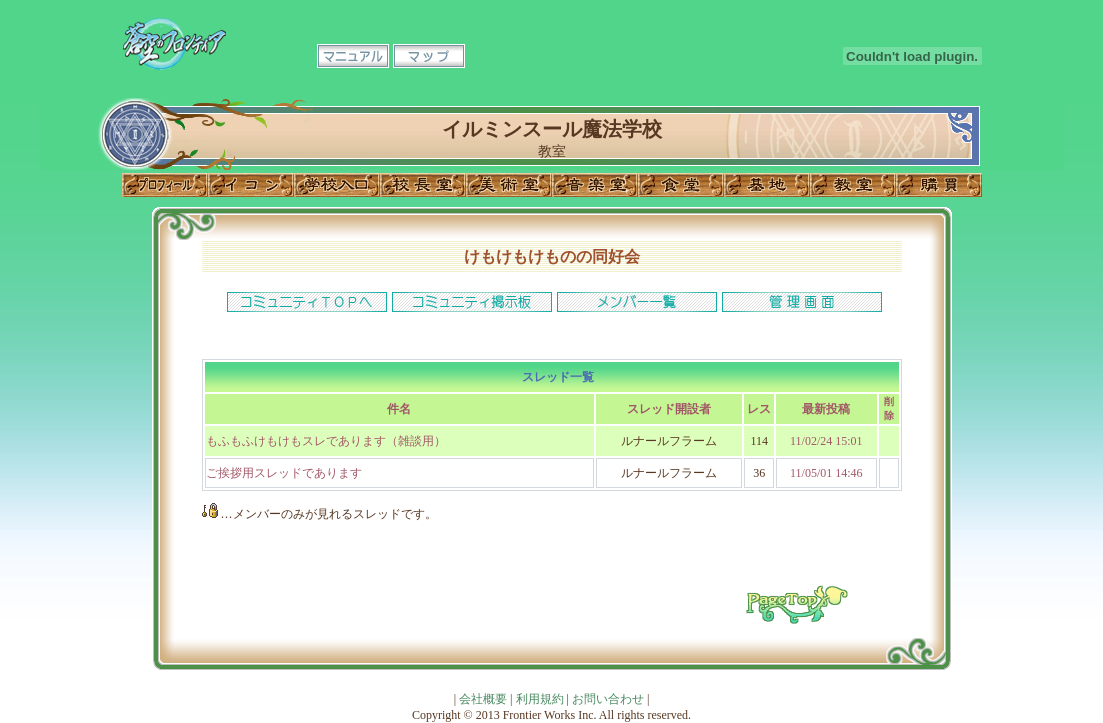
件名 (399, 409)
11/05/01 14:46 (826, 473)
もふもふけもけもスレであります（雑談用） (326, 441)
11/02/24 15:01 (826, 441)
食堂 (681, 185)
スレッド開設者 (669, 409)
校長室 (423, 185)
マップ (429, 56)
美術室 (509, 185)
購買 (939, 185)
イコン (251, 185)
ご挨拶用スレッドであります (284, 473)
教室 (853, 185)
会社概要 (483, 699)
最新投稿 (826, 409)
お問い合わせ (608, 699)
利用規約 (540, 699)
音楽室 (595, 185)
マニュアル (353, 56)
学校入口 (337, 185)
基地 (767, 185)
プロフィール (165, 185)
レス (759, 409)
